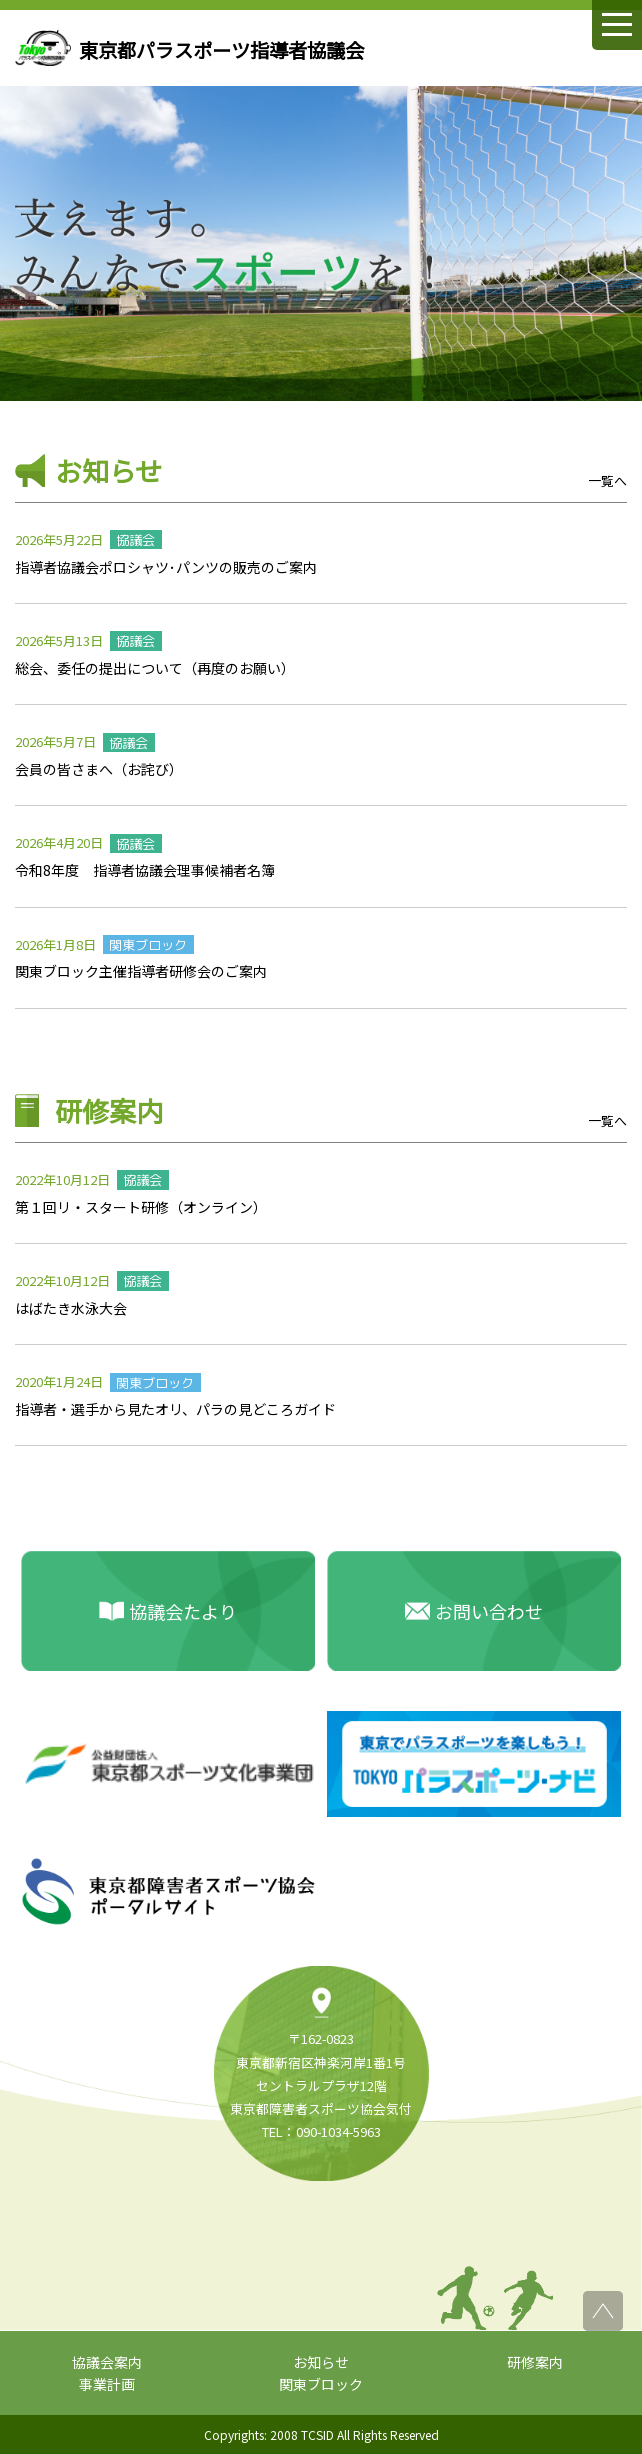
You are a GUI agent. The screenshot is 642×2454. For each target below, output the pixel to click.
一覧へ (607, 480)
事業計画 (107, 2384)
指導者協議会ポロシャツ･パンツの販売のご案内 (166, 567)
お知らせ (321, 2362)
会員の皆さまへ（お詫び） (99, 769)
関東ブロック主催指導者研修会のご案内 (141, 971)
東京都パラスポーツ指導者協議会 (221, 50)
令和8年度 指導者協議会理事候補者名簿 (145, 870)
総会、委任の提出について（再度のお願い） (155, 668)
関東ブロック (321, 2384)
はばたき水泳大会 (71, 1308)
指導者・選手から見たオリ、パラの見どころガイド (175, 1409)
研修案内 (535, 2362)
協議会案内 (107, 2362)
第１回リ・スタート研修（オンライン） (141, 1207)
